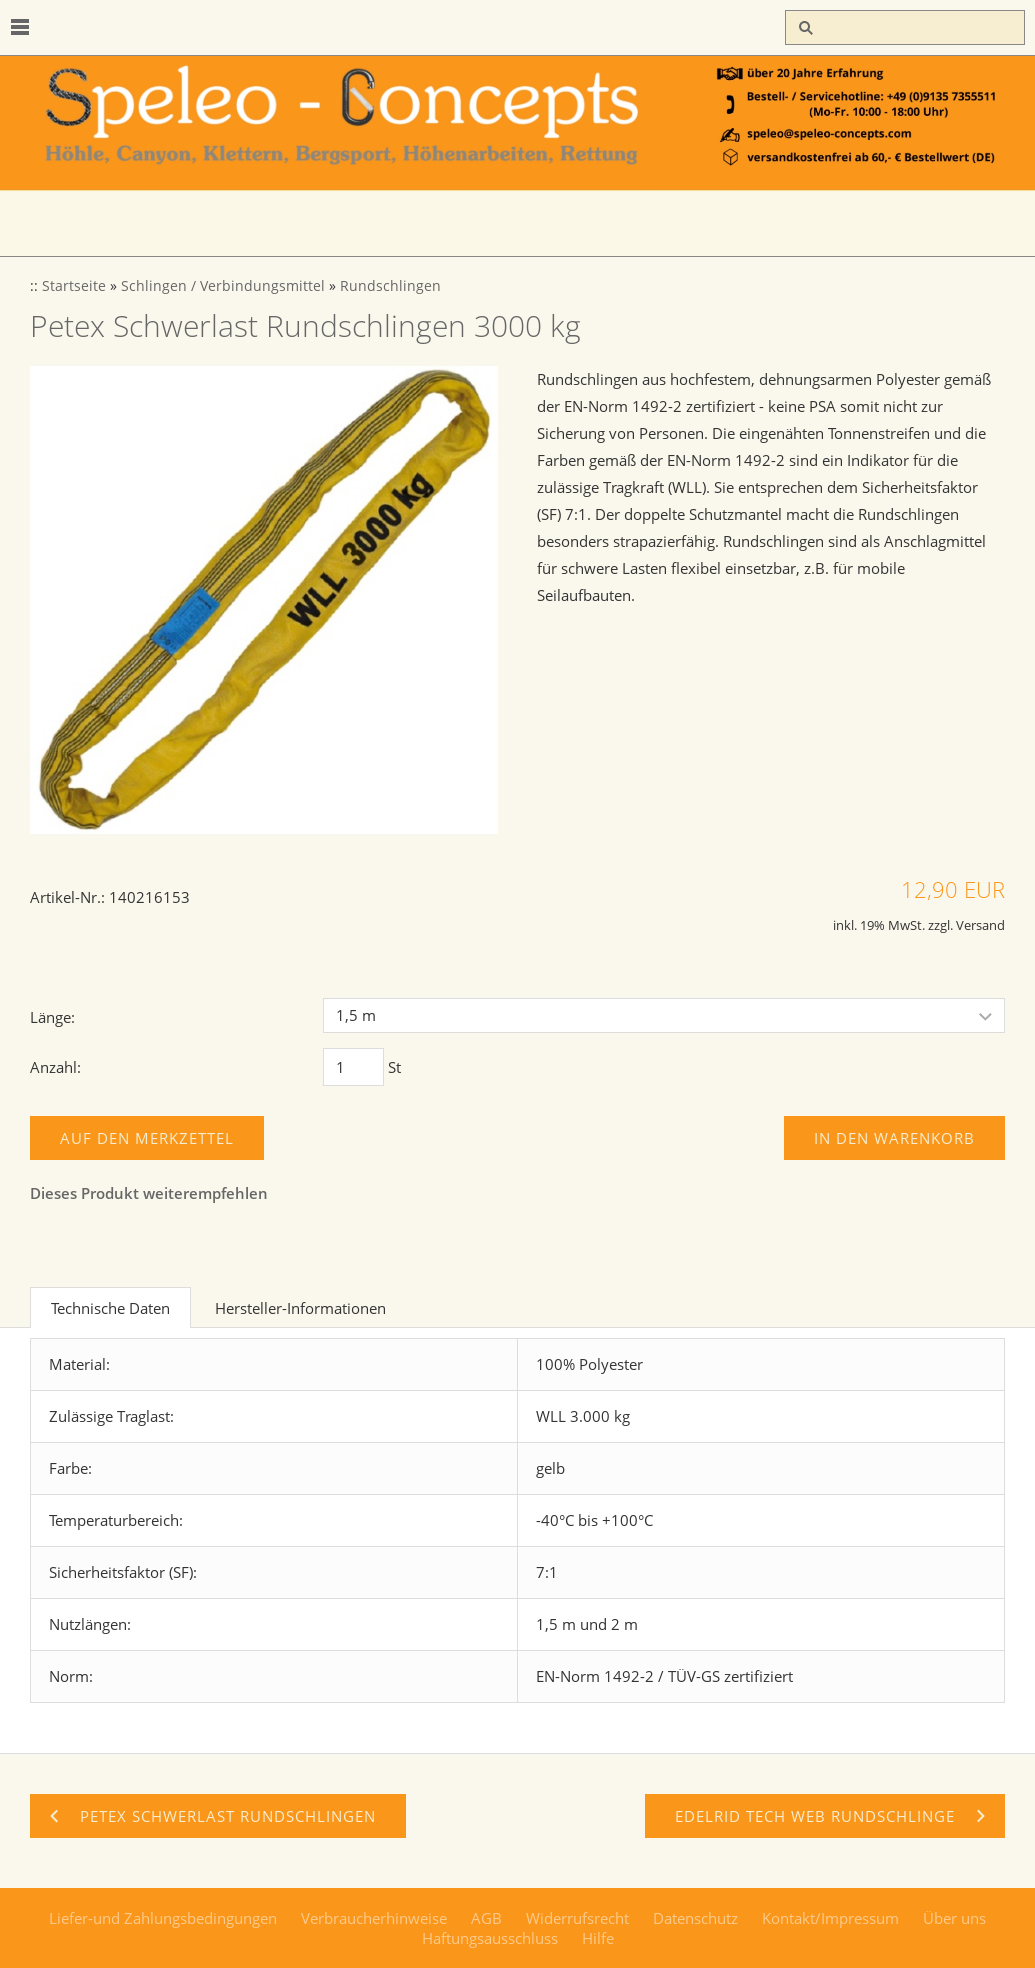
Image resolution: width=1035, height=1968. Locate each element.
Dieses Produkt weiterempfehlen (149, 1193)
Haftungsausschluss (490, 1938)
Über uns (954, 1918)
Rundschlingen (390, 286)
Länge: (52, 1017)
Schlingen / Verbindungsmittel (223, 286)
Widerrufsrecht (577, 1918)
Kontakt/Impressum (830, 1918)
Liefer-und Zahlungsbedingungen (163, 1918)
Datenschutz (695, 1918)
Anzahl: (55, 1067)
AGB (486, 1918)
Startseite (74, 286)
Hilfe (598, 1938)
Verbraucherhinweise (374, 1918)
